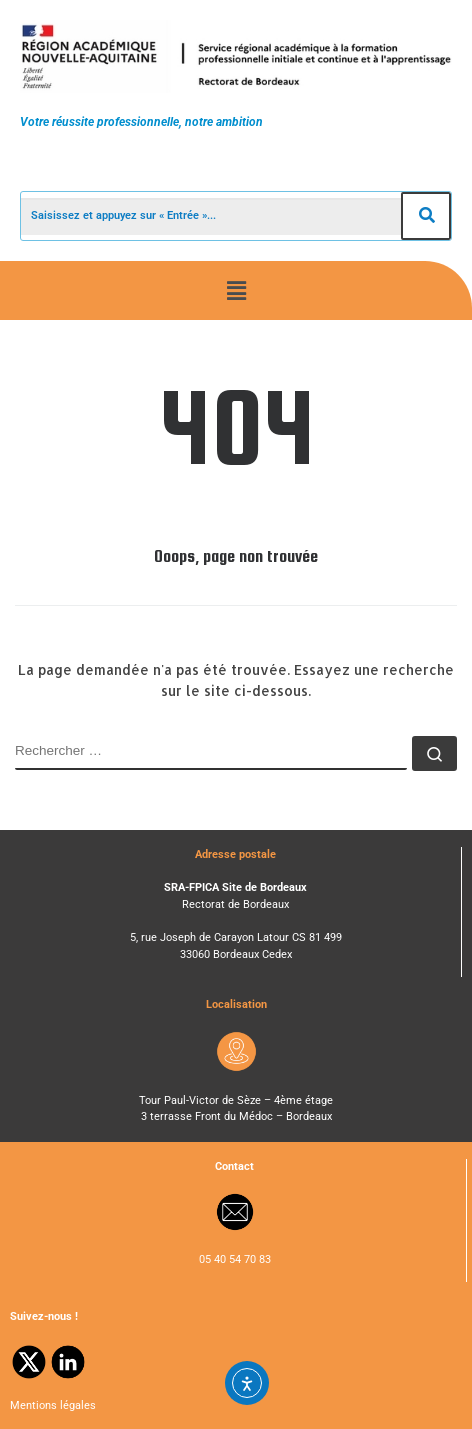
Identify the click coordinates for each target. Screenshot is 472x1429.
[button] (236, 290)
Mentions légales (53, 1405)
